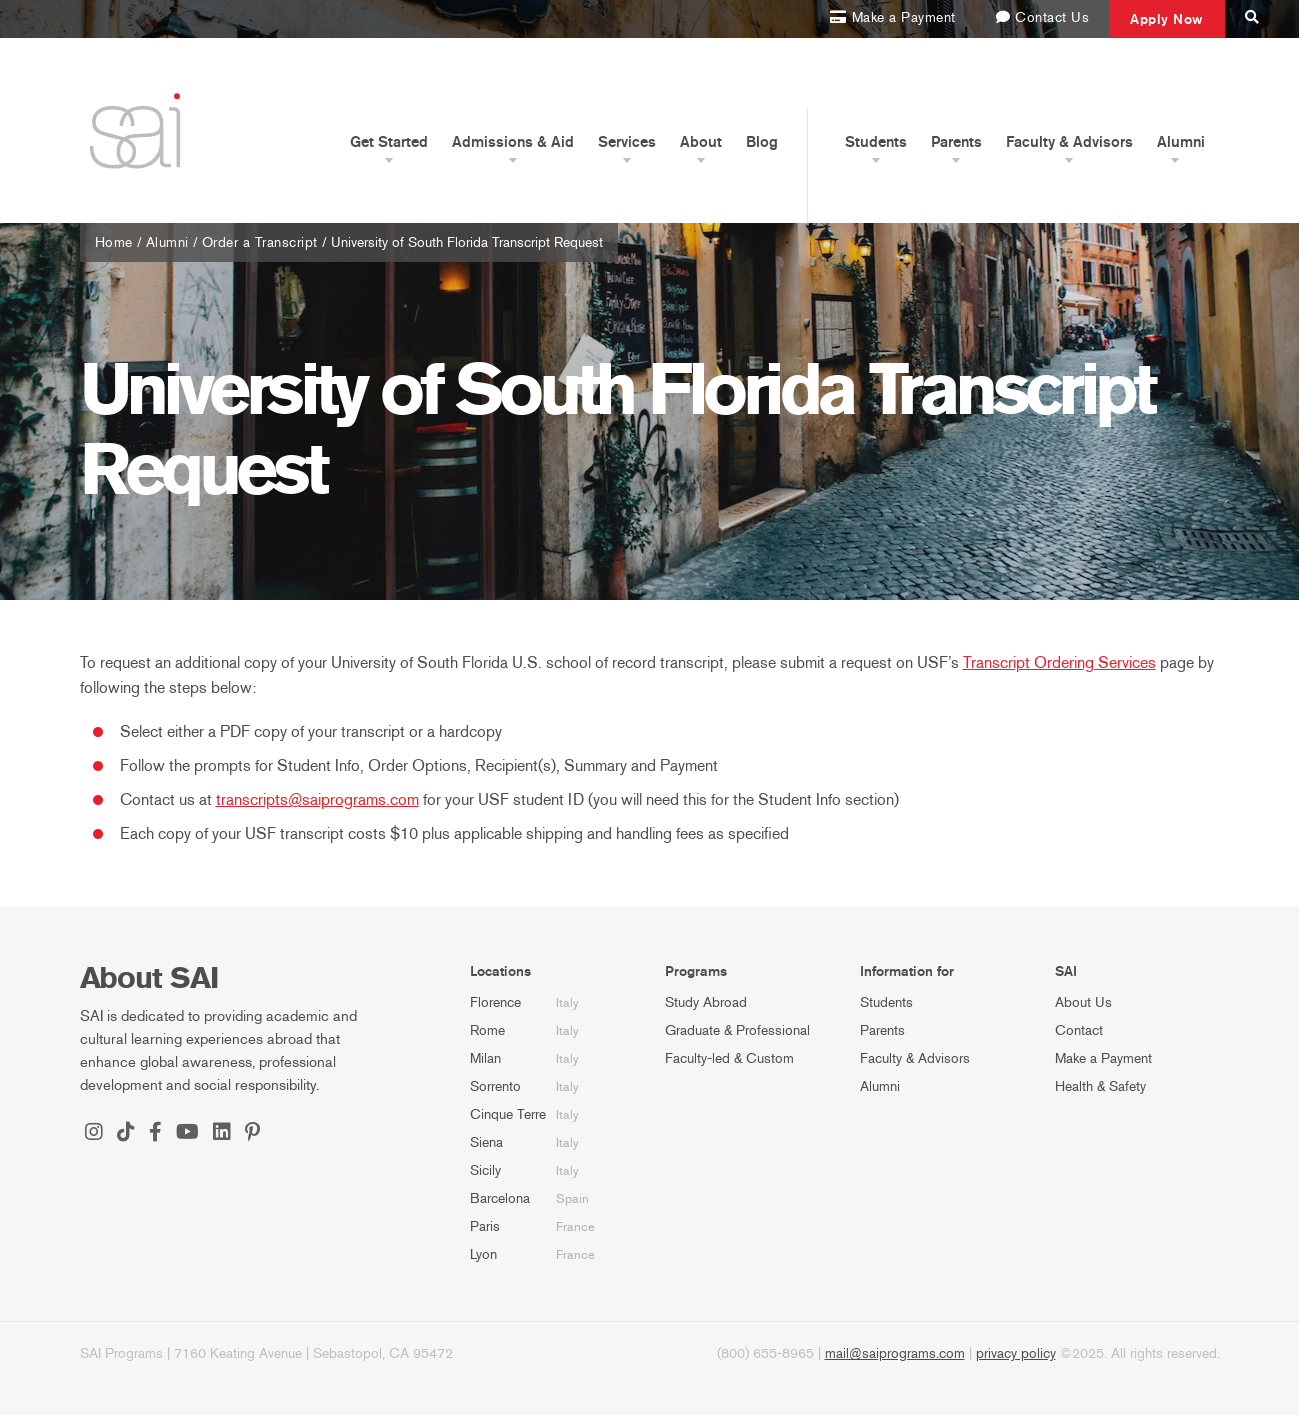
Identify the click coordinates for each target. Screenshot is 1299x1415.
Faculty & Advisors (915, 1058)
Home (114, 242)
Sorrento (495, 1086)
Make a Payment (1103, 1058)
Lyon (483, 1254)
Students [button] (876, 142)
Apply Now (1167, 19)
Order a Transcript (260, 242)
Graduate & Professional (737, 1030)
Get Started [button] (389, 142)
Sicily (485, 1170)
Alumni (167, 242)
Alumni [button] (1181, 142)
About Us (1083, 1002)
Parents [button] (956, 142)
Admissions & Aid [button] (513, 142)
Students (886, 1002)
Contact (1079, 1030)
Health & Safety (1100, 1086)
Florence (495, 1002)
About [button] (701, 142)
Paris (485, 1226)
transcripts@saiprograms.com (317, 799)
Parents (882, 1030)
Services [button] (627, 142)
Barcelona (500, 1198)
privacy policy (1016, 1353)
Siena (486, 1142)
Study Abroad (706, 1002)
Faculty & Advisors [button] (1069, 142)
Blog (762, 142)
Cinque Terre (508, 1114)
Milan (485, 1058)
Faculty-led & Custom (729, 1058)
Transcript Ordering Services (1059, 662)
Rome (487, 1030)
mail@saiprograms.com (895, 1353)
